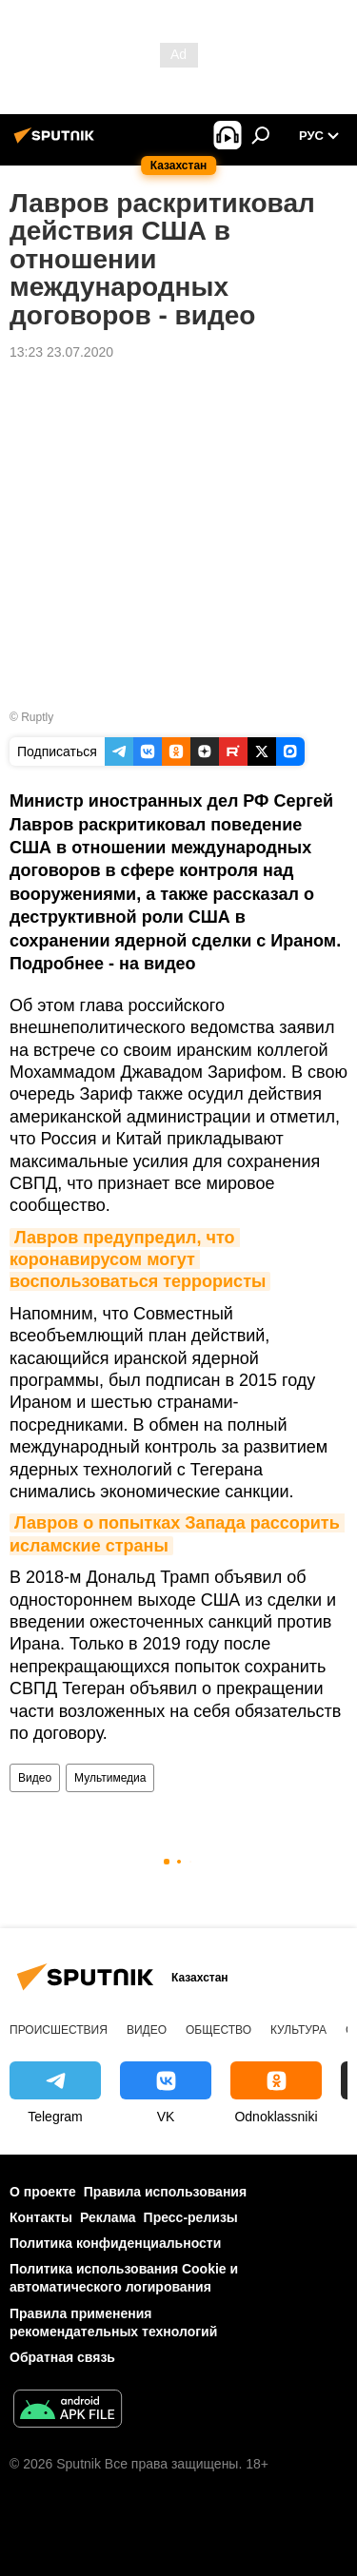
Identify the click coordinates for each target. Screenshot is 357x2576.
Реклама (108, 2217)
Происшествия (59, 2030)
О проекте (43, 2191)
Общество (218, 2030)
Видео (34, 1778)
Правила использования (165, 2191)
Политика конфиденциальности (115, 2243)
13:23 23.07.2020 (61, 352)
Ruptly (37, 717)
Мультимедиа (110, 1778)
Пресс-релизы (191, 2217)
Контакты (41, 2217)
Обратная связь (62, 2357)
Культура (298, 2030)
